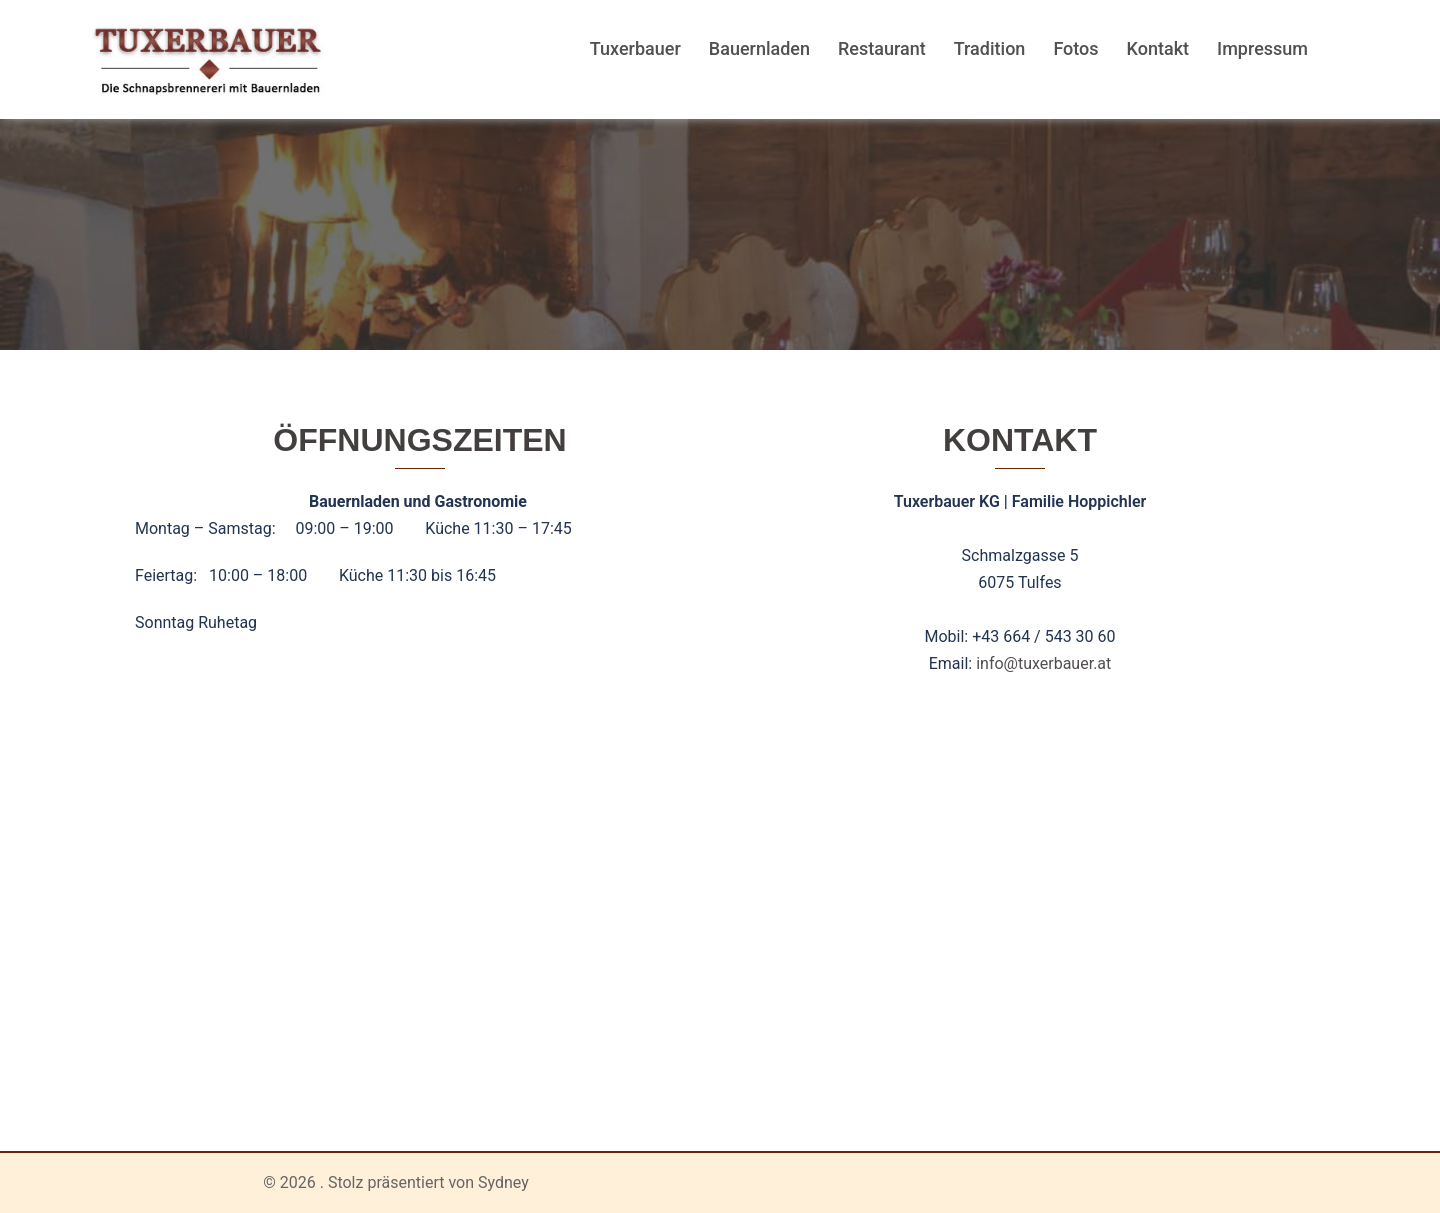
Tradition (990, 48)
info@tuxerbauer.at (1043, 663)
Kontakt (1158, 48)
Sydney (503, 1182)
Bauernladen (759, 48)
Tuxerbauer (635, 48)
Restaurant (882, 48)
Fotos (1075, 48)
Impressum (1262, 48)
